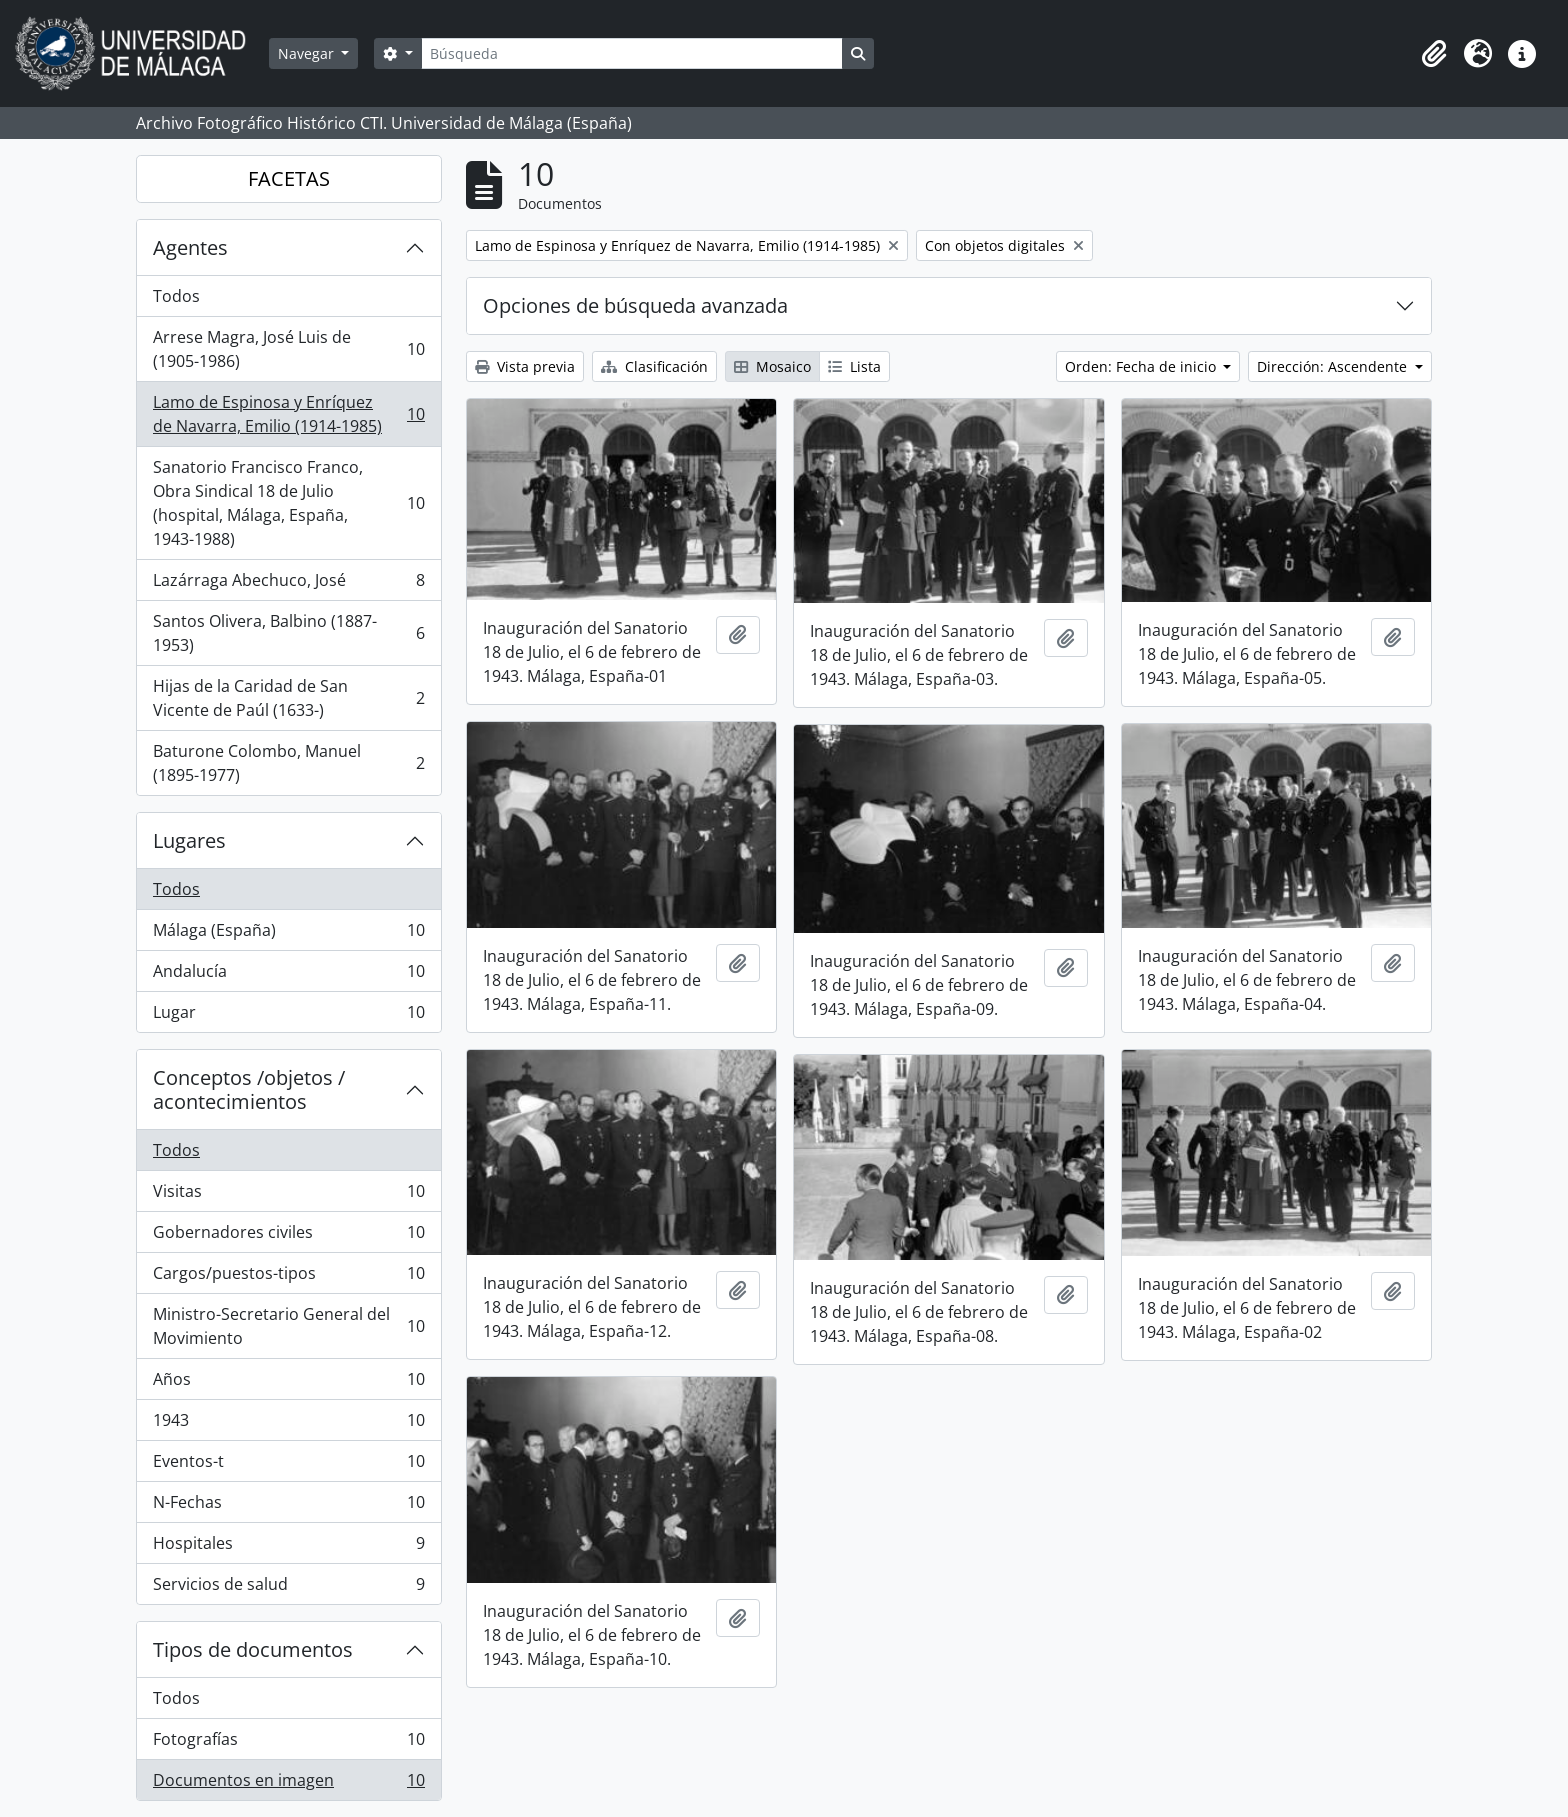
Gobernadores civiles (288, 1236)
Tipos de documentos (253, 1649)
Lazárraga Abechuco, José (288, 584)
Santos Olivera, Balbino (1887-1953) (288, 633)
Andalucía (288, 975)
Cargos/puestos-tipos (288, 1277)
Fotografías (288, 1743)
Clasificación (654, 366)
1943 (288, 1424)
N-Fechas (288, 1506)
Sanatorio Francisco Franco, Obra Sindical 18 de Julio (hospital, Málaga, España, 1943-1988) (288, 503)
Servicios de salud (288, 1588)
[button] (1434, 54)
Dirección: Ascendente (1334, 366)
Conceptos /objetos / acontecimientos (249, 1089)
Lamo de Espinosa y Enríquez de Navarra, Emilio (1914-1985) (288, 414)
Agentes (190, 247)
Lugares (189, 840)
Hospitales (288, 1547)
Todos (176, 296)
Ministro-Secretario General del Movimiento (288, 1326)
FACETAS (289, 178)
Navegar (308, 53)
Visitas (288, 1195)
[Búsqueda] (632, 53)
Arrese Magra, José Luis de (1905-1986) (288, 349)
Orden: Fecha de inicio (1142, 366)
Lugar (288, 1016)
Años (288, 1383)
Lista (854, 366)
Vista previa (525, 366)
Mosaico (772, 366)
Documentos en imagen (288, 1784)
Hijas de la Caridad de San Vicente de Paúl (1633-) (288, 698)
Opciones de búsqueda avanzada (635, 305)
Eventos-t (288, 1465)
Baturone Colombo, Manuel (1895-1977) (288, 763)
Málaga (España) (288, 934)
